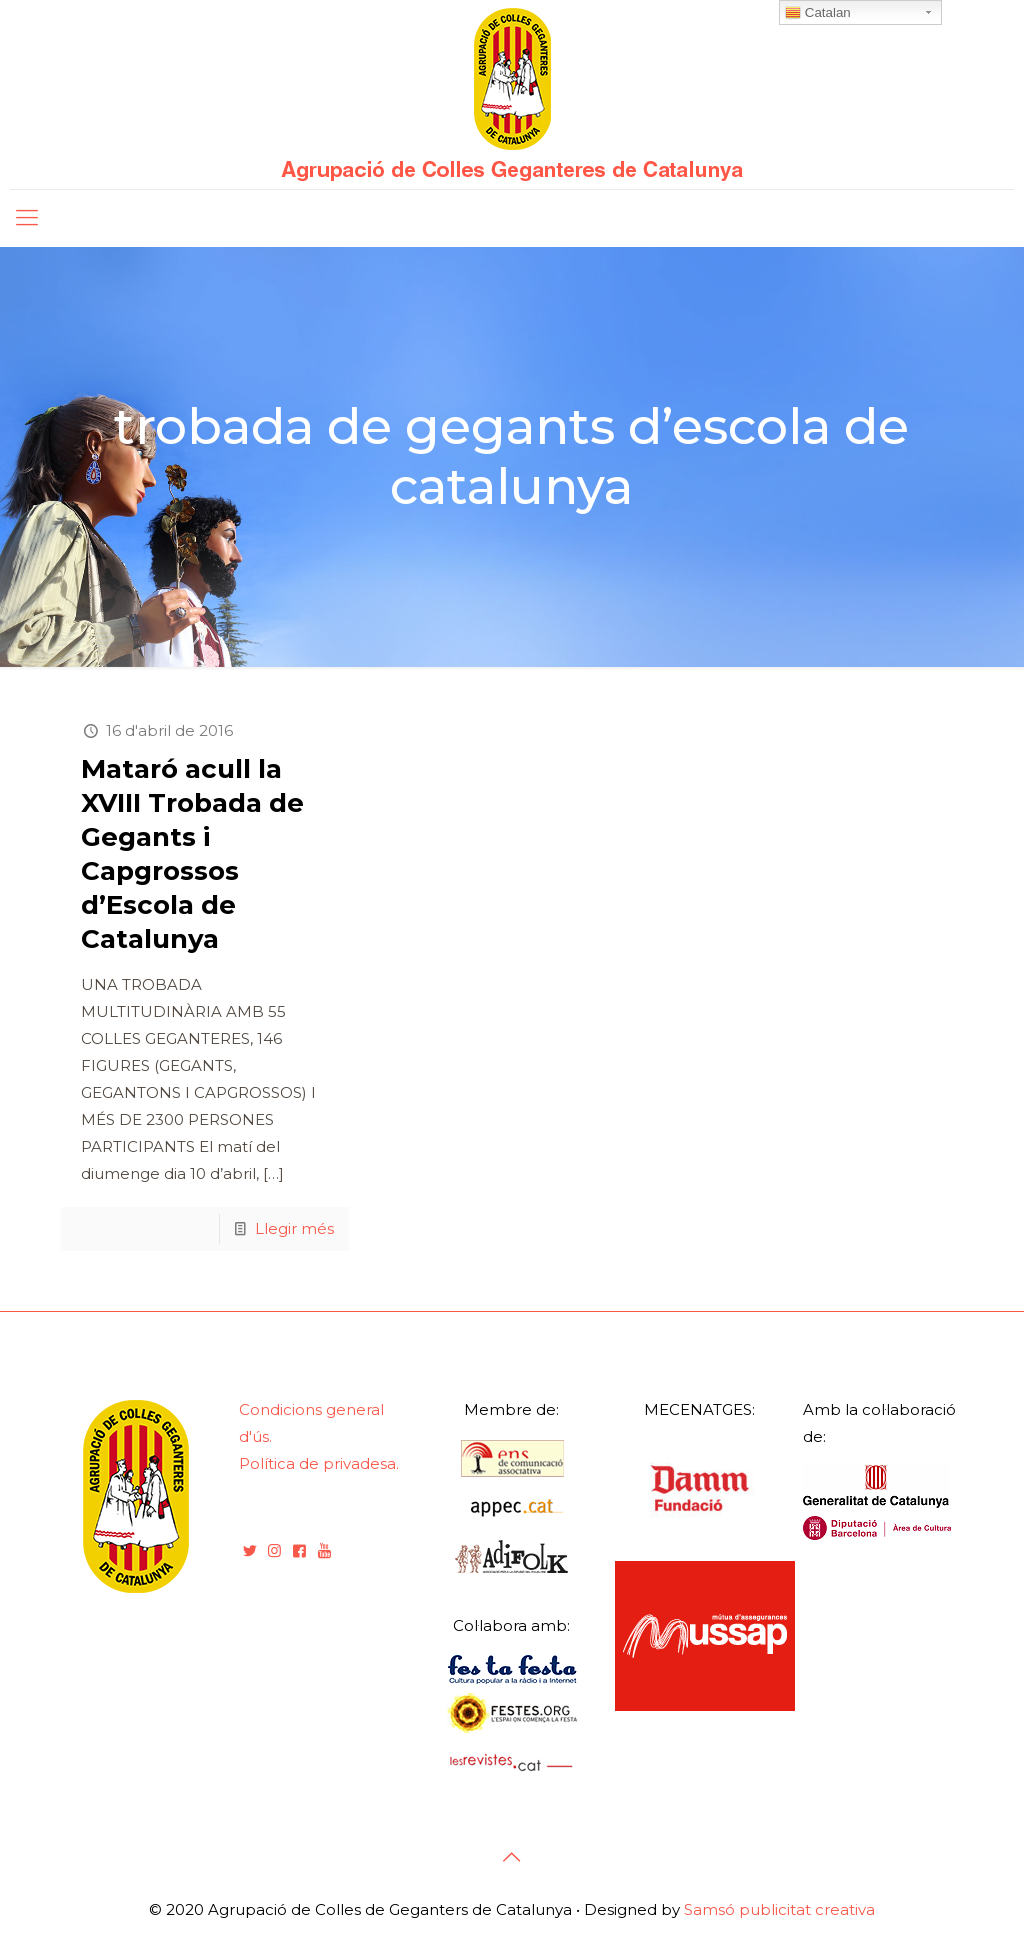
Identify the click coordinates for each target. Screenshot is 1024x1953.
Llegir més (294, 1228)
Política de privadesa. (319, 1463)
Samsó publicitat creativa (779, 1909)
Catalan (818, 13)
